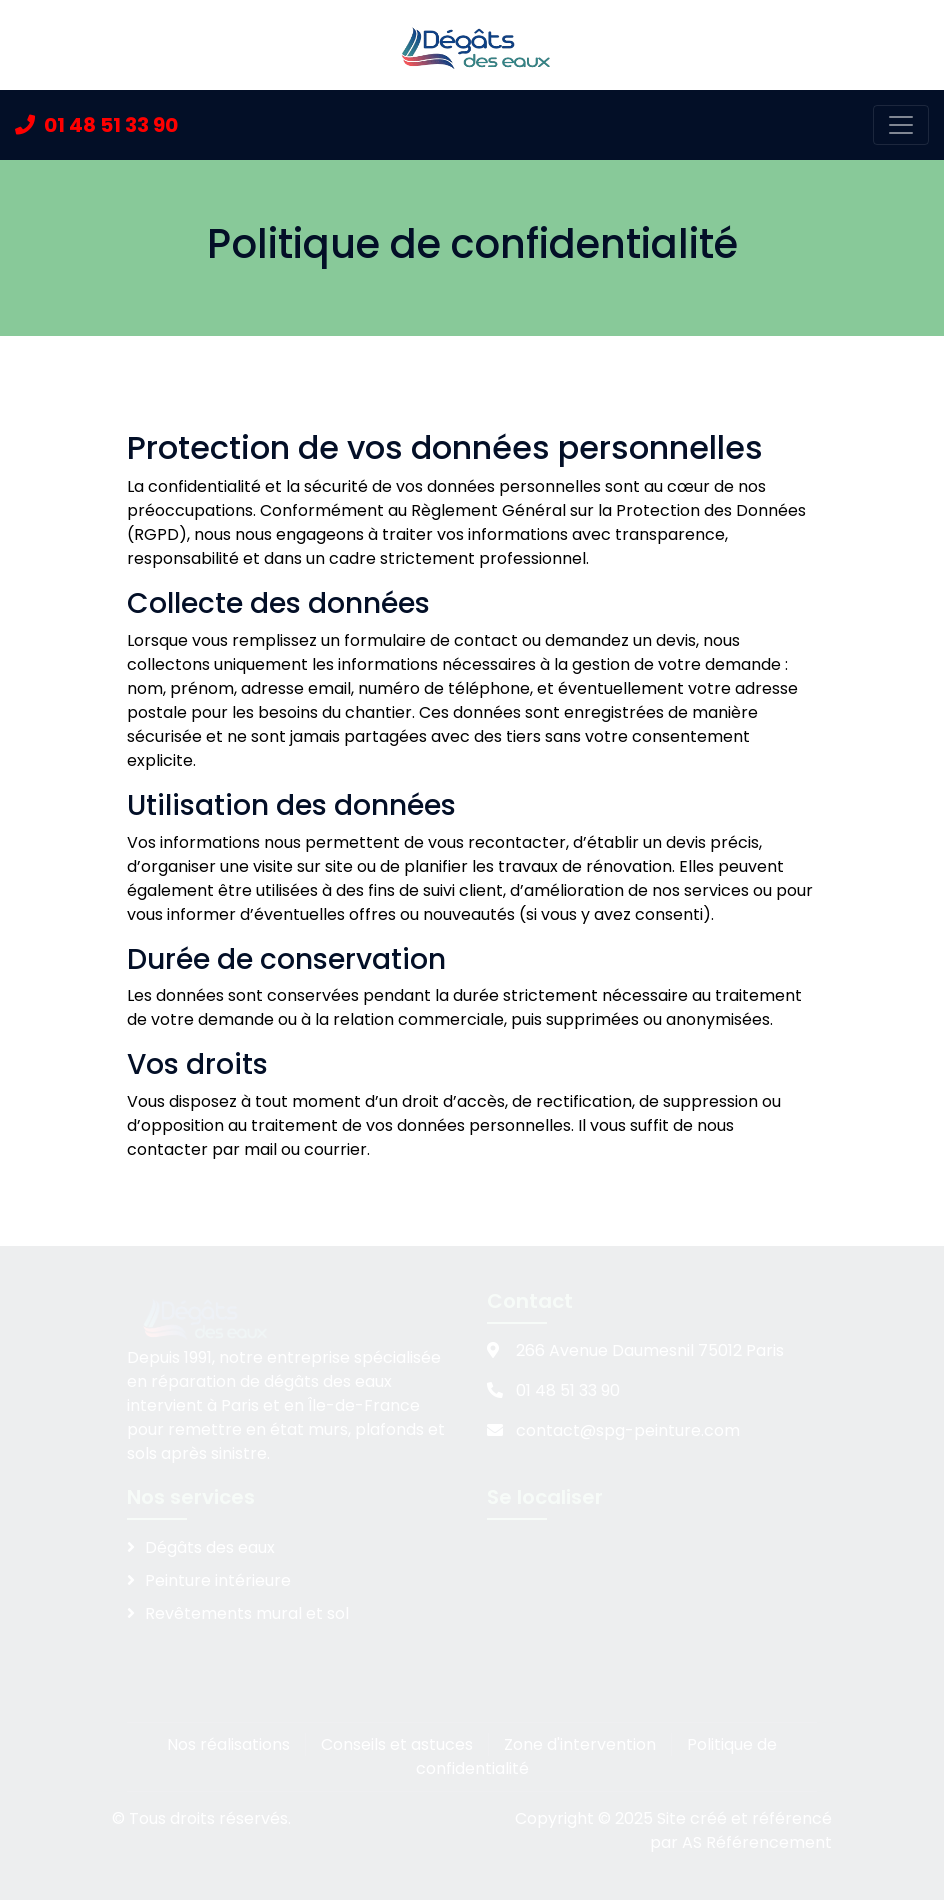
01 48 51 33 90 (96, 125)
